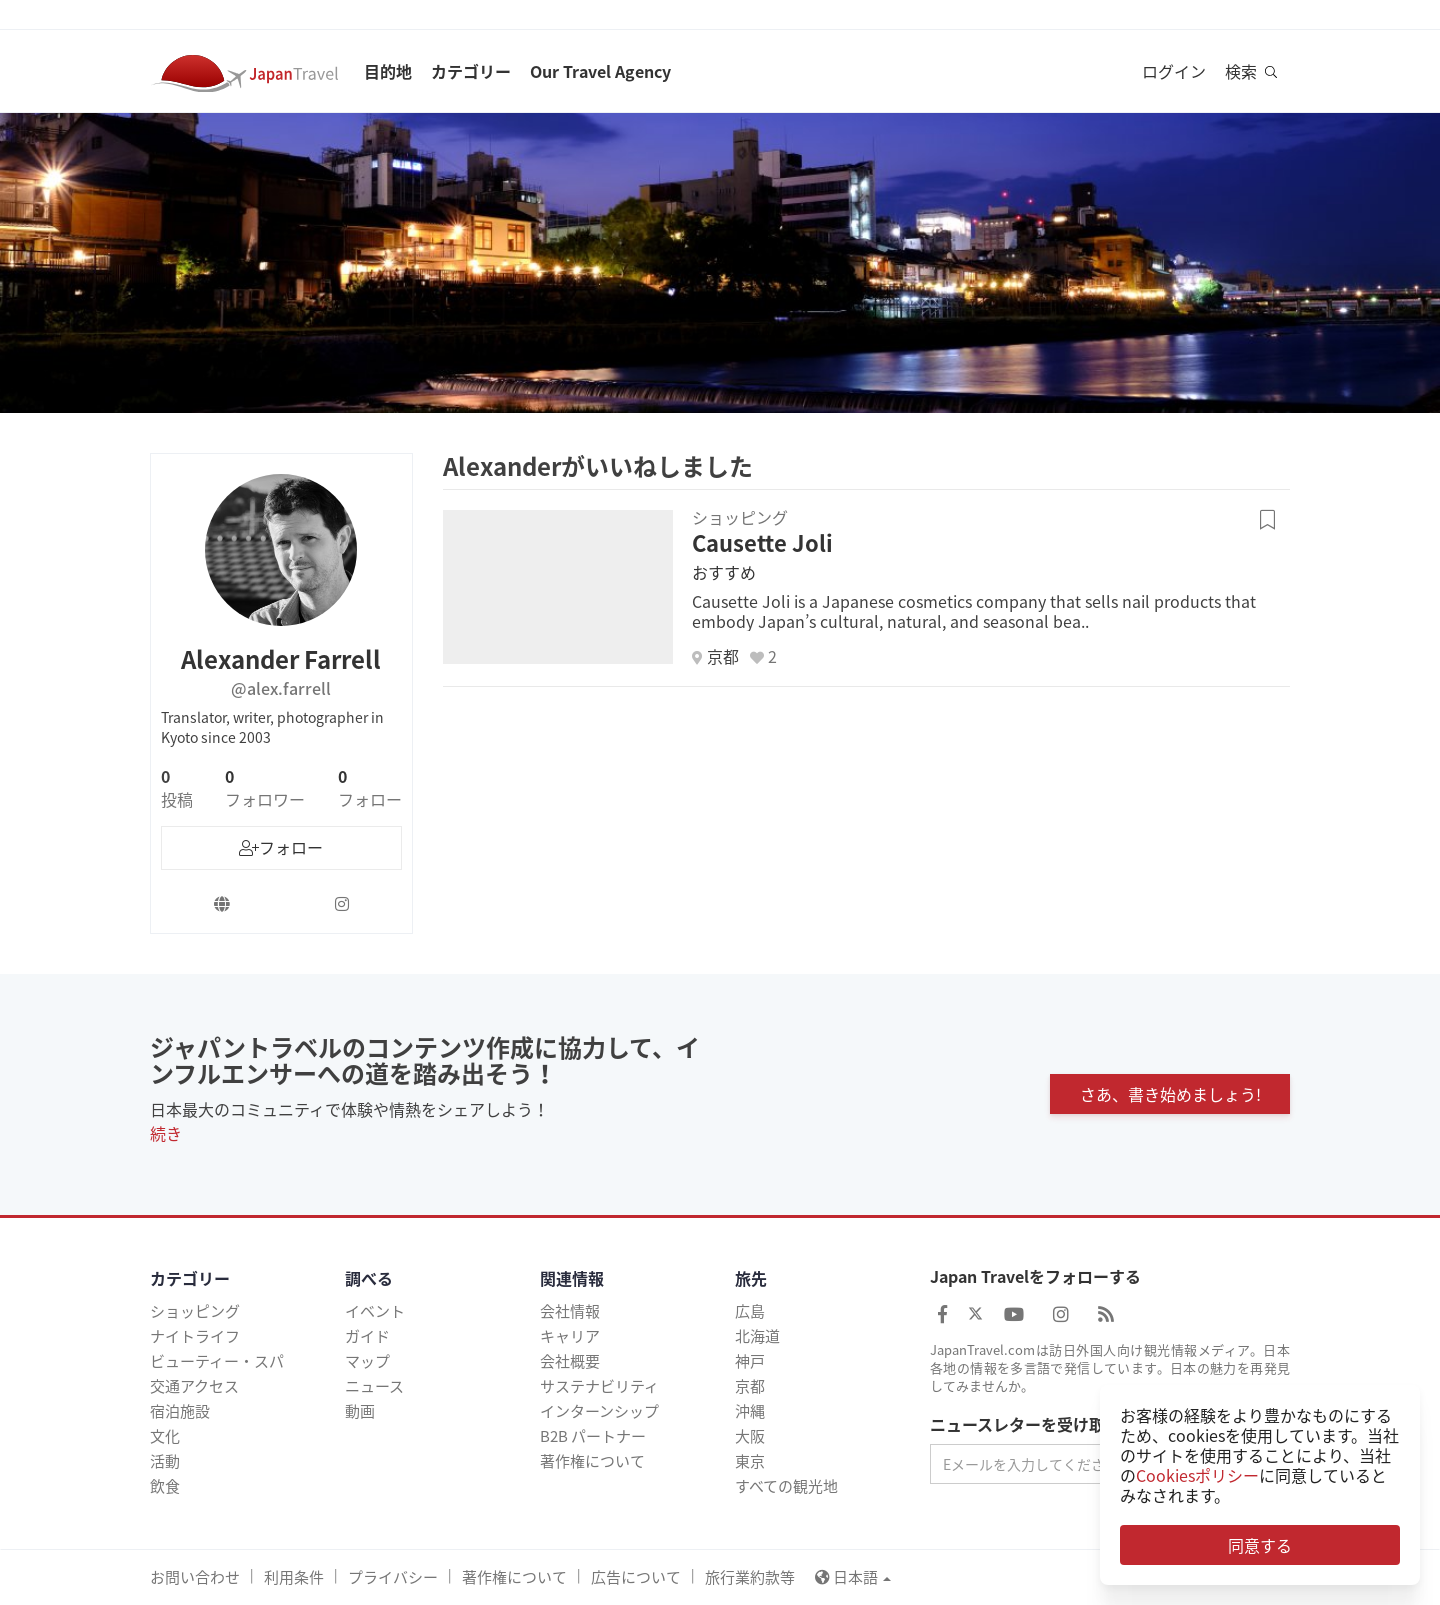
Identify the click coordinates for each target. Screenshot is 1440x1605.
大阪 (750, 1436)
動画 (360, 1411)
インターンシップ (599, 1411)
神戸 (750, 1361)
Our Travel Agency (600, 71)
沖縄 (750, 1411)
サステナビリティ (599, 1386)
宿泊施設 (180, 1411)
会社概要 (570, 1361)
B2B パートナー (593, 1436)
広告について (636, 1577)
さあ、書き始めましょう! (1170, 1094)
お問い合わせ (195, 1577)
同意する (1260, 1545)
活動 (165, 1461)
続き (166, 1133)
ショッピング (195, 1311)
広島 (750, 1311)
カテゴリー (471, 71)
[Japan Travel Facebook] (942, 1313)
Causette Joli (762, 542)
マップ (367, 1361)
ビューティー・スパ (217, 1361)
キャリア (570, 1336)
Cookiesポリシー (1197, 1475)
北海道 (757, 1336)
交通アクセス (194, 1386)
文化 (165, 1436)
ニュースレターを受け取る (1025, 1425)
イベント (375, 1311)
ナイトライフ (195, 1336)
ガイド (367, 1336)
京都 (750, 1386)
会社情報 (570, 1311)
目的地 (388, 71)
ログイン (1174, 71)
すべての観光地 (786, 1486)
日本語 (853, 1577)
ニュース (374, 1386)
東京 (750, 1461)
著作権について (592, 1461)
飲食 (165, 1486)
